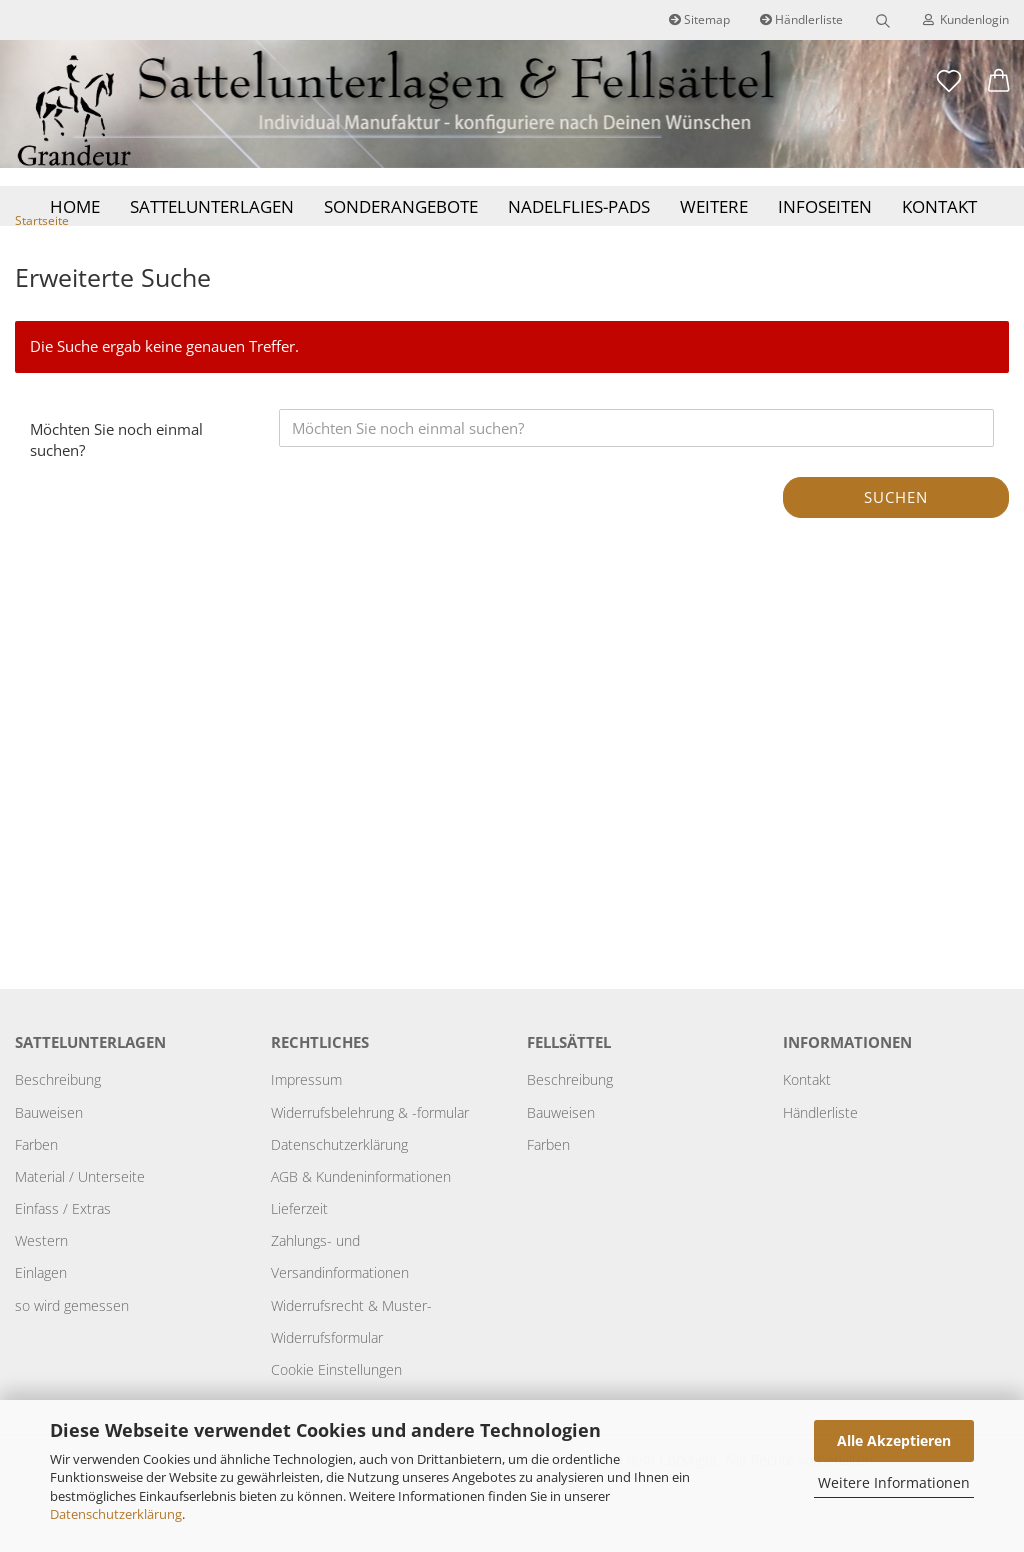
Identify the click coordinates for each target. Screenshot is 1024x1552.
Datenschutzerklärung (116, 1514)
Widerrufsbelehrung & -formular (370, 1148)
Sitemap (699, 19)
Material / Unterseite (80, 1213)
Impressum (306, 1116)
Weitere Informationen (894, 1482)
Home (75, 206)
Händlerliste (801, 19)
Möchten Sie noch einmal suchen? (116, 475)
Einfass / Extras (63, 1245)
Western (41, 1277)
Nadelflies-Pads (579, 206)
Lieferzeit (299, 1245)
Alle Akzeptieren (894, 1440)
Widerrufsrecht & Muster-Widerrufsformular (351, 1357)
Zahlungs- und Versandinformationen (340, 1293)
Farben (36, 1180)
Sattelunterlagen (212, 206)
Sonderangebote (401, 206)
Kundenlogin (966, 19)
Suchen (896, 533)
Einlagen (41, 1309)
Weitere (714, 206)
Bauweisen (49, 1148)
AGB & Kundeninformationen (361, 1213)
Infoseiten (825, 206)
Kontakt (939, 206)
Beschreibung (58, 1116)
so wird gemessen (72, 1341)
